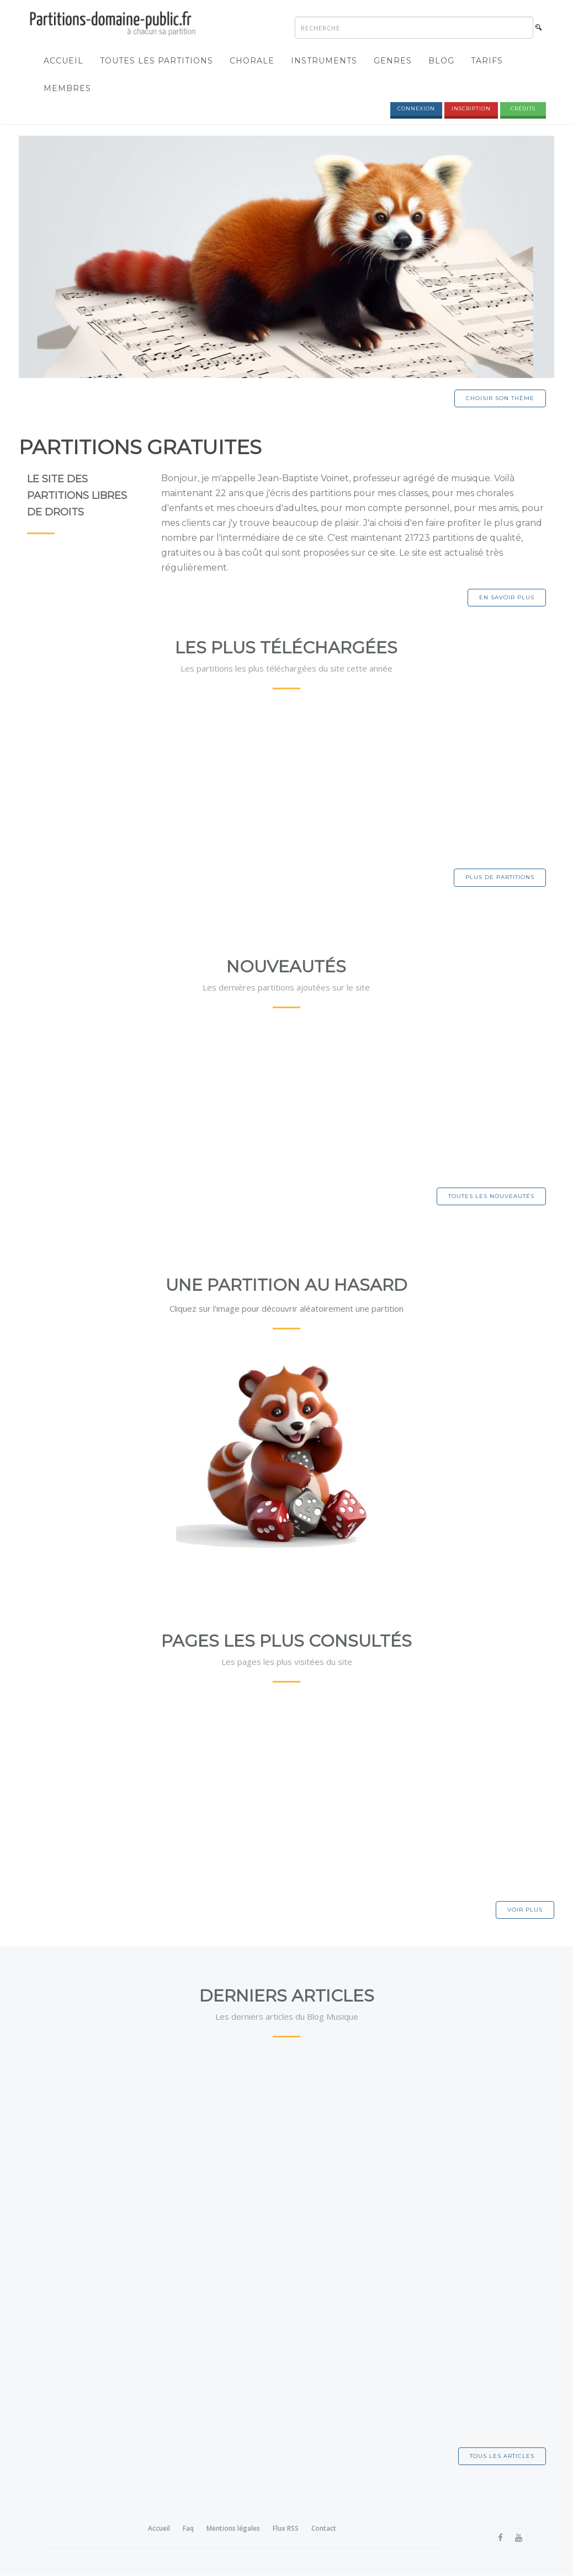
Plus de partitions (499, 877)
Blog (441, 61)
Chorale (252, 61)
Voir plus (525, 1910)
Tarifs (487, 61)
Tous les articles (502, 2456)
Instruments (324, 61)
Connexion (416, 109)
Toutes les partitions (156, 61)
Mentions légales (233, 2529)
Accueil (63, 61)
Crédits (523, 109)
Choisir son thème (500, 398)
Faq (188, 2529)
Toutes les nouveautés (491, 1196)
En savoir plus (506, 598)
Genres (393, 61)
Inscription (471, 109)
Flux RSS (286, 2529)
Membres (67, 89)
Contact (323, 2529)
